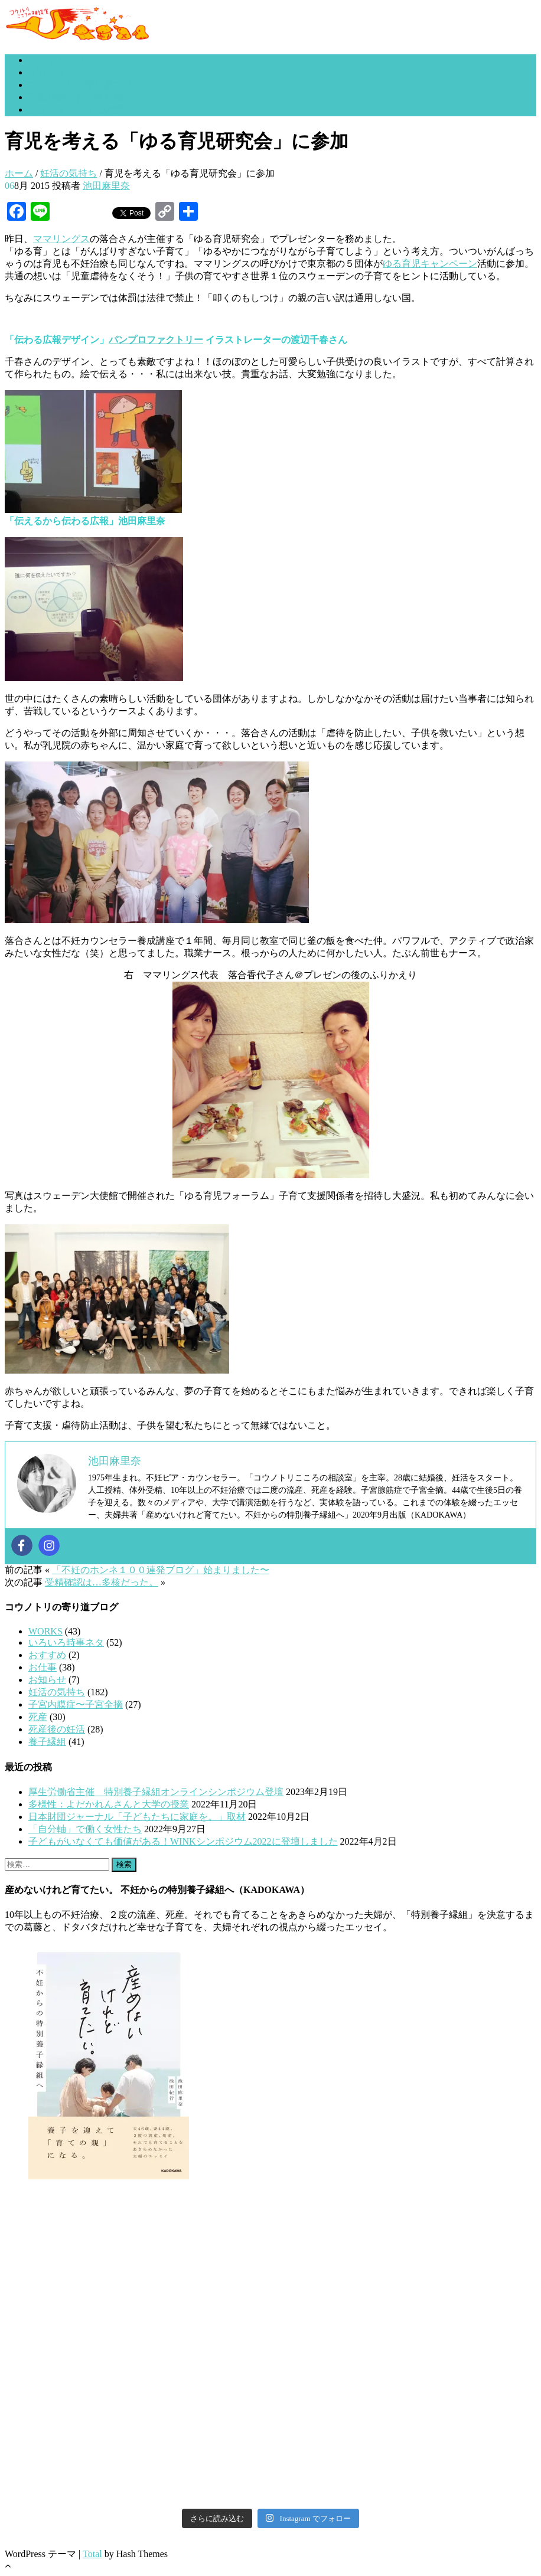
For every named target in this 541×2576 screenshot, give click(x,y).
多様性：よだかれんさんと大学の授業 (108, 1804)
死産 (37, 1717)
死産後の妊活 (56, 1729)
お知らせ (47, 1680)
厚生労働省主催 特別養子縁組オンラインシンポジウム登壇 (155, 1792)
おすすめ (47, 1655)
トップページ (56, 60)
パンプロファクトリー (156, 340)
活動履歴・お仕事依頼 (75, 97)
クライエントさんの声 (75, 109)
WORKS (45, 1631)
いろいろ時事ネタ (66, 1642)
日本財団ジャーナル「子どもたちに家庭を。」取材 (137, 1817)
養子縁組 (47, 1742)
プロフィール (56, 72)
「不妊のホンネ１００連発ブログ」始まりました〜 (160, 1570)
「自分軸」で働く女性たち (85, 1829)
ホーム (19, 173)
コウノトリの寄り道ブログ (85, 85)
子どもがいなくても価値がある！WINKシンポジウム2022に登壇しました (183, 1841)
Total (92, 2554)
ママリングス (61, 239)
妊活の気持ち (68, 173)
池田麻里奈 (106, 186)
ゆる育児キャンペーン (430, 264)
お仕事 (42, 1667)
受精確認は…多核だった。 (101, 1582)
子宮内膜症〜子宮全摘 (75, 1704)
